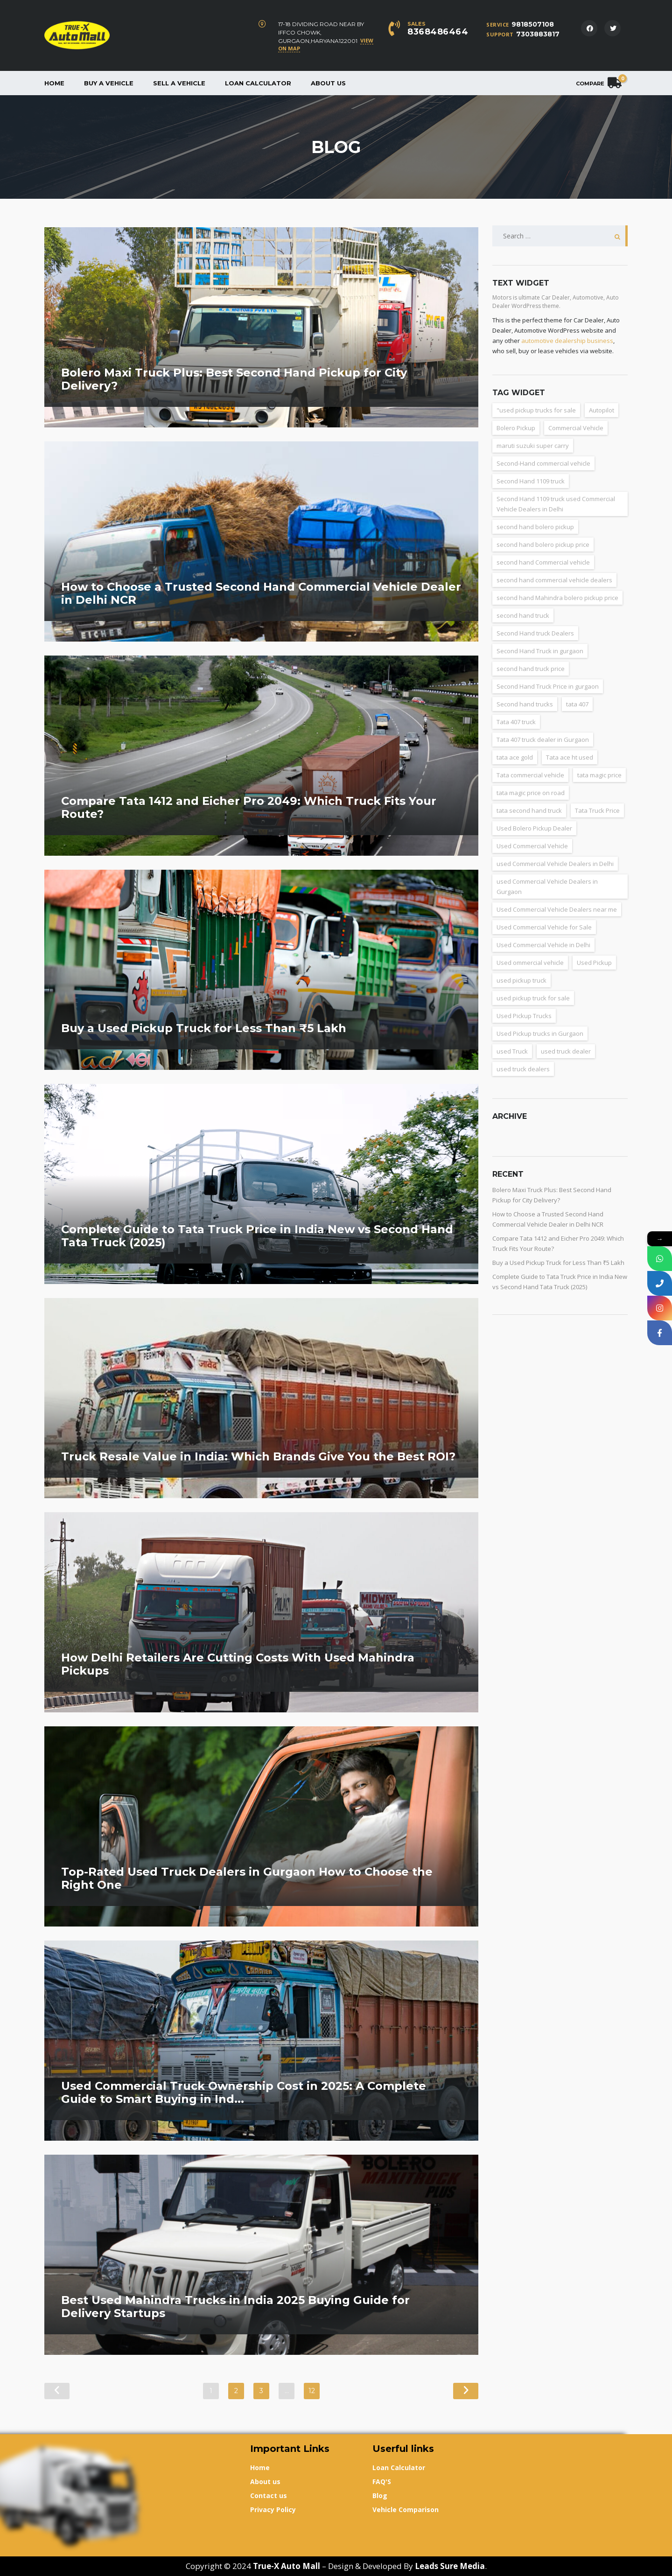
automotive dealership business (567, 340)
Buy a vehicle (108, 83)
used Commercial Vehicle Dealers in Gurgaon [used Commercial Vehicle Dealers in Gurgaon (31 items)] (547, 886)
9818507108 (532, 24)
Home (54, 83)
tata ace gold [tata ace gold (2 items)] (515, 757)
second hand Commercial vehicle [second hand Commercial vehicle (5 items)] (543, 562)
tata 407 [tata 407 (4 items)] (577, 704)
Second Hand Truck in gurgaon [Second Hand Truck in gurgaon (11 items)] (540, 651)
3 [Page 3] (261, 2391)
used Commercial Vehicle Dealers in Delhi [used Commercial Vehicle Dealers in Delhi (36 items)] (555, 863)
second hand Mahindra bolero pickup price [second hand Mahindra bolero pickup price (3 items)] (557, 597)
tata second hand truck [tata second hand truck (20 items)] (529, 810)
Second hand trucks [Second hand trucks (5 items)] (525, 704)
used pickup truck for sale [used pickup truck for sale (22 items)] (533, 998)
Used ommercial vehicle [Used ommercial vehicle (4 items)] (530, 962)
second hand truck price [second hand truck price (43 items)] (531, 668)
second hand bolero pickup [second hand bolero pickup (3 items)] (535, 527)
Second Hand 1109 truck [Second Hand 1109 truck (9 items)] (531, 481)
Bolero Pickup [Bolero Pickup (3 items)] (516, 428)
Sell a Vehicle (179, 83)
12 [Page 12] (311, 2391)
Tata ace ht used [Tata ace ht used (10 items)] (569, 757)
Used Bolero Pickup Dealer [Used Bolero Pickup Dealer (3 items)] (534, 828)
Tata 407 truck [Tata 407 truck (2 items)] (516, 722)
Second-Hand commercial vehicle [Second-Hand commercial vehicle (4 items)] (543, 463)
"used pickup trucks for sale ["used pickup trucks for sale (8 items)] (536, 410)
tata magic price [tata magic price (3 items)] (599, 775)
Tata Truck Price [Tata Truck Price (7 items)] (597, 810)
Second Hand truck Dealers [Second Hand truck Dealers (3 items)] (535, 633)
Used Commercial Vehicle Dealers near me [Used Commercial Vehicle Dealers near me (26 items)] (557, 909)
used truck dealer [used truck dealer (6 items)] (566, 1051)
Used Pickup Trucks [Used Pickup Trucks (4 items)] (524, 1016)
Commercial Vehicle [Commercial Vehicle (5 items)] (575, 428)
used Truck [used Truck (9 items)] (512, 1051)
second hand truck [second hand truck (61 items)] (523, 615)
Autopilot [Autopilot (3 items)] (601, 410)
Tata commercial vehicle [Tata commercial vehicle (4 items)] (530, 775)
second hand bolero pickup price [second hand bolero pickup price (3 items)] (543, 544)
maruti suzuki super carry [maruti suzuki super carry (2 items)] (533, 445)
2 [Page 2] (236, 2391)
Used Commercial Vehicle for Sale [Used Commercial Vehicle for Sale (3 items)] (544, 927)
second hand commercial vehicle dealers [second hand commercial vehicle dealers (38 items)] (554, 580)
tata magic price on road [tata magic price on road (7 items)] (531, 793)
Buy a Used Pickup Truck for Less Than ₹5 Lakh (558, 1262)
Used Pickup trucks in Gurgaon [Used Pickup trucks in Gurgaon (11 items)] (540, 1033)
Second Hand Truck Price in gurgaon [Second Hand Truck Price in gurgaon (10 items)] (548, 686)
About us (328, 83)
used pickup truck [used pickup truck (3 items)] (521, 980)
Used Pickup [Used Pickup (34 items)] (594, 962)
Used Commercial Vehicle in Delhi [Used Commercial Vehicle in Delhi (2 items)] (543, 945)
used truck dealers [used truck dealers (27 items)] (523, 1069)
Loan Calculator (258, 83)
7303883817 (538, 34)
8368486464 (437, 32)
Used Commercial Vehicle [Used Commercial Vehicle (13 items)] (532, 846)
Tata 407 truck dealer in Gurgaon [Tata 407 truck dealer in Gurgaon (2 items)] (543, 739)
